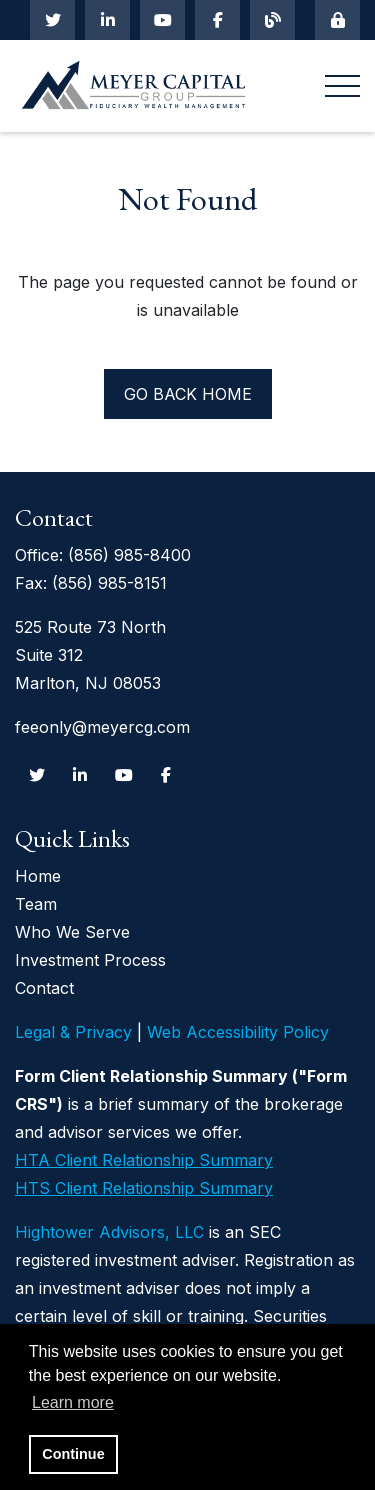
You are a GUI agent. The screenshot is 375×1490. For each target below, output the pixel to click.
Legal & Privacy (73, 1032)
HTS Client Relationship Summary (144, 1188)
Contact (44, 988)
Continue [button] (73, 1454)
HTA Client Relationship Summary (144, 1160)
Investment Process (90, 960)
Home (38, 876)
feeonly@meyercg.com (102, 727)
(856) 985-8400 (129, 555)
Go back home (188, 394)
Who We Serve (72, 932)
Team (36, 904)
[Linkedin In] (107, 20)
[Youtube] (162, 20)
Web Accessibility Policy (238, 1032)
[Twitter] (52, 20)
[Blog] (272, 20)
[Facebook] (217, 20)
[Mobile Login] (337, 20)
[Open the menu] (342, 86)
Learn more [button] (73, 1402)
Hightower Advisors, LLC (109, 1232)
